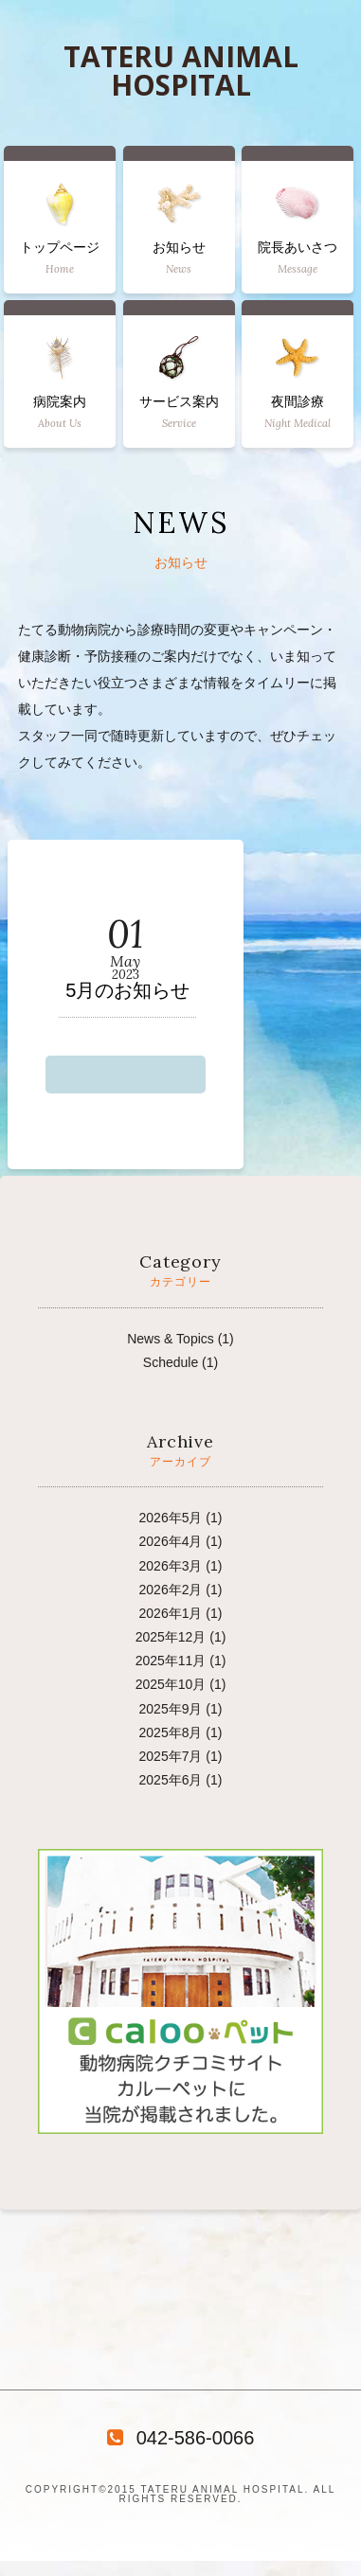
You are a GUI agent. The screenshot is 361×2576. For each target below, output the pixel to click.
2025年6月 (171, 1779)
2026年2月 (171, 1589)
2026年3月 (171, 1565)
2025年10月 (171, 1684)
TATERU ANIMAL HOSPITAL (180, 71)
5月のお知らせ (127, 991)
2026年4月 (171, 1541)
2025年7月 (171, 1756)
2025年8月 (171, 1732)
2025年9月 (171, 1708)
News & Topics (170, 1338)
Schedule (170, 1362)
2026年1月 (171, 1613)
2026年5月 (171, 1517)
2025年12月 (171, 1636)
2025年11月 (171, 1660)
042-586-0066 (181, 2437)
